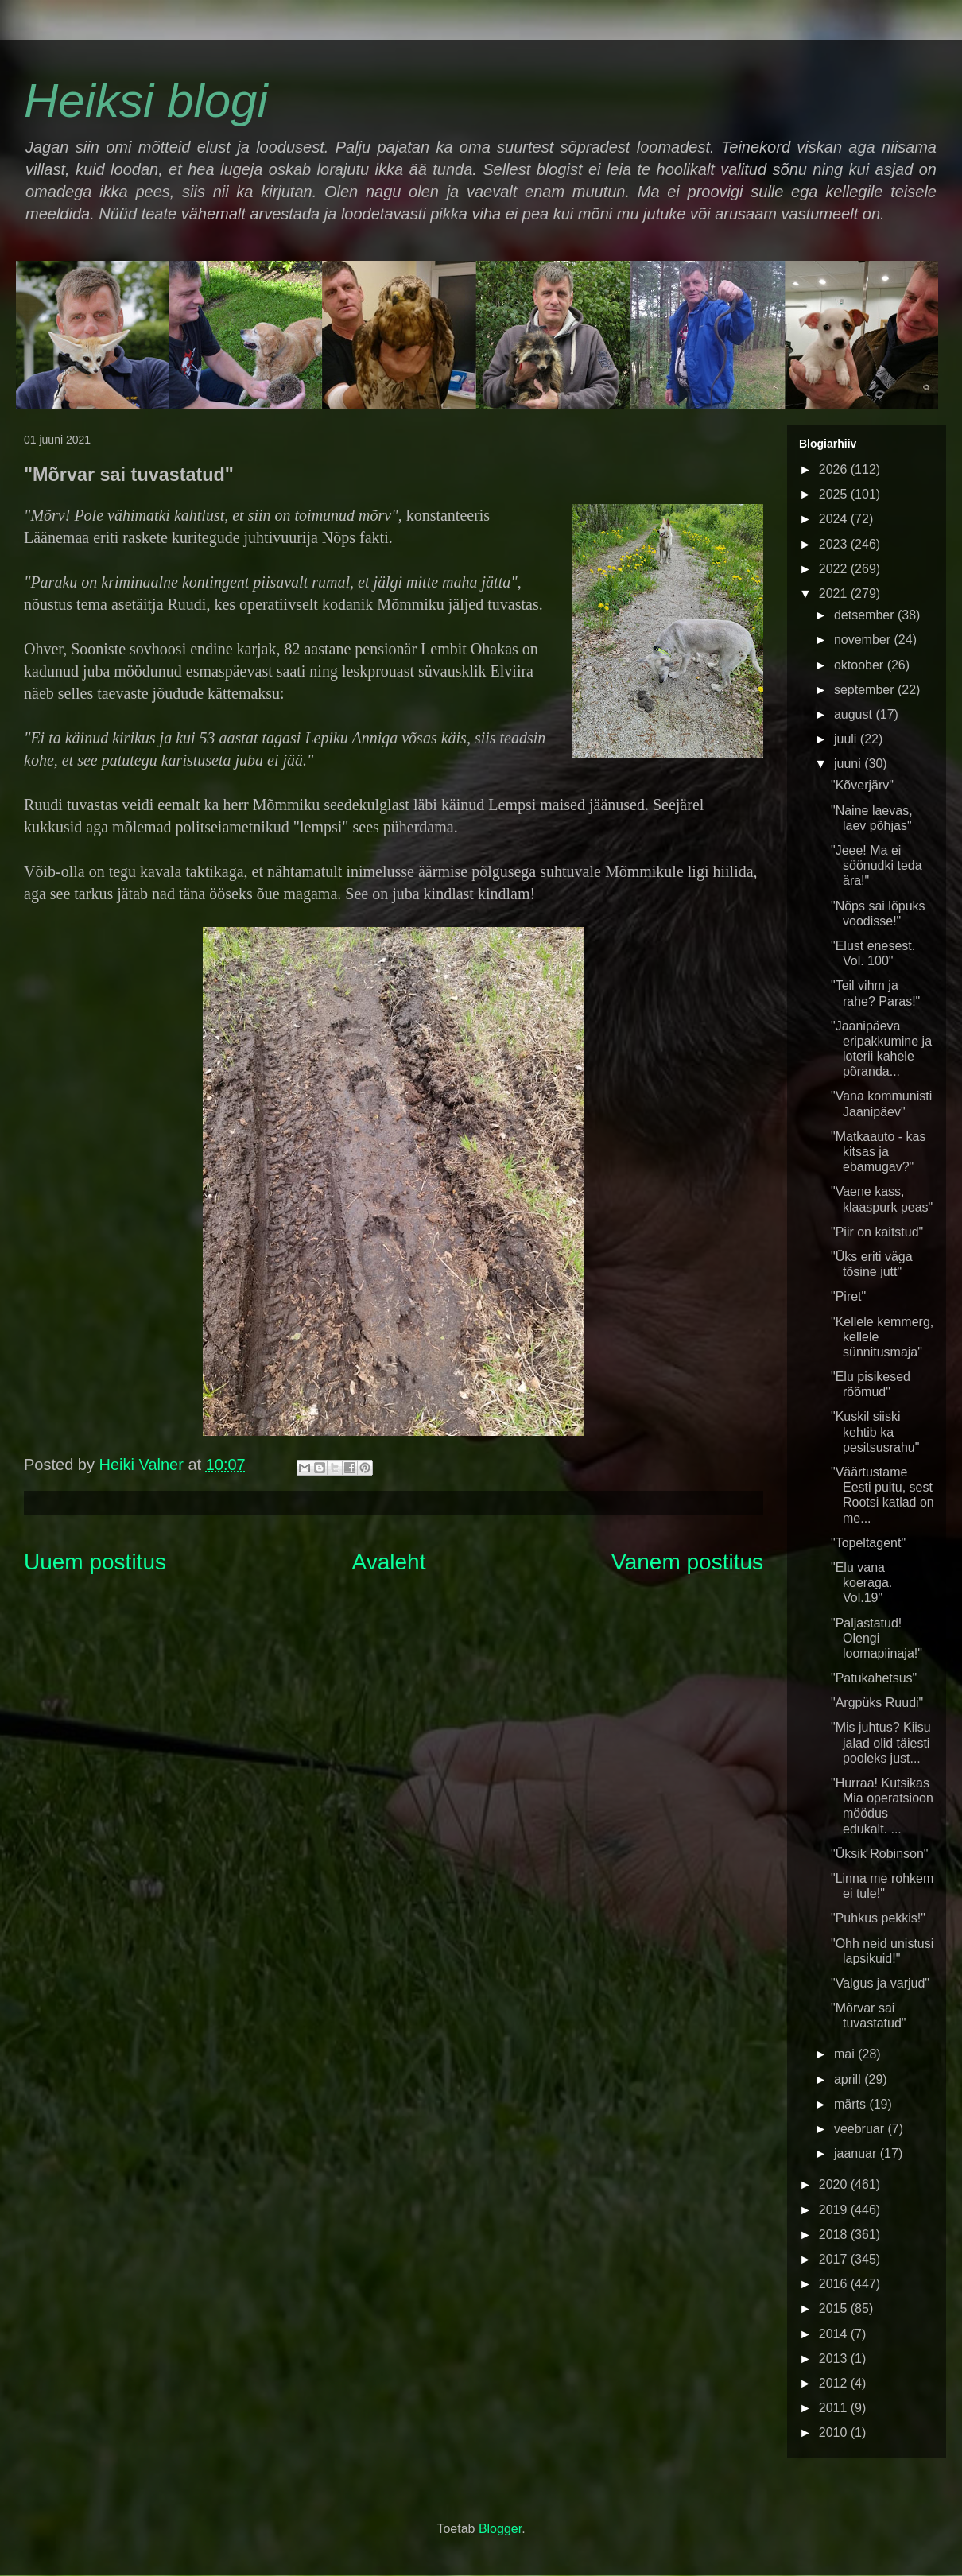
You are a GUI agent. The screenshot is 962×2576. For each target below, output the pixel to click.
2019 (835, 2210)
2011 (835, 2408)
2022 (835, 569)
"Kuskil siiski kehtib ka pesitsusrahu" (875, 1431)
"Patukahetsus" (874, 1678)
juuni (849, 763)
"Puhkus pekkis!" (878, 1918)
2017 (835, 2259)
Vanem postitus (687, 1562)
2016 (835, 2284)
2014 (835, 2334)
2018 (835, 2234)
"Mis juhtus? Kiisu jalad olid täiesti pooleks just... (881, 1742)
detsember (866, 615)
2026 (835, 469)
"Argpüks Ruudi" (877, 1702)
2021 (835, 593)
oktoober (860, 665)
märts (851, 2104)
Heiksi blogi (146, 100)
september (866, 689)
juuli (847, 739)
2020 (835, 2184)
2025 (835, 494)
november (864, 639)
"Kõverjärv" (862, 785)
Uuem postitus (95, 1562)
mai (846, 2054)
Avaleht (389, 1562)
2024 (835, 519)
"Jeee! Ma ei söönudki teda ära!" (876, 865)
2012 (835, 2383)
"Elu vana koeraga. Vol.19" (861, 1582)
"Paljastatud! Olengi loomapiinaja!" (876, 1638)
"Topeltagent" (868, 1543)
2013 (835, 2358)
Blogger (500, 2528)
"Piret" (848, 1296)
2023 (835, 544)
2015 (835, 2308)
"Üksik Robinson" (880, 1853)
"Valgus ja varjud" (880, 1983)
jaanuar (857, 2153)
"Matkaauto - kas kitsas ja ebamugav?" (878, 1152)
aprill (849, 2079)
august (854, 714)
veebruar (861, 2129)
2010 (835, 2432)
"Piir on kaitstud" (877, 1232)
